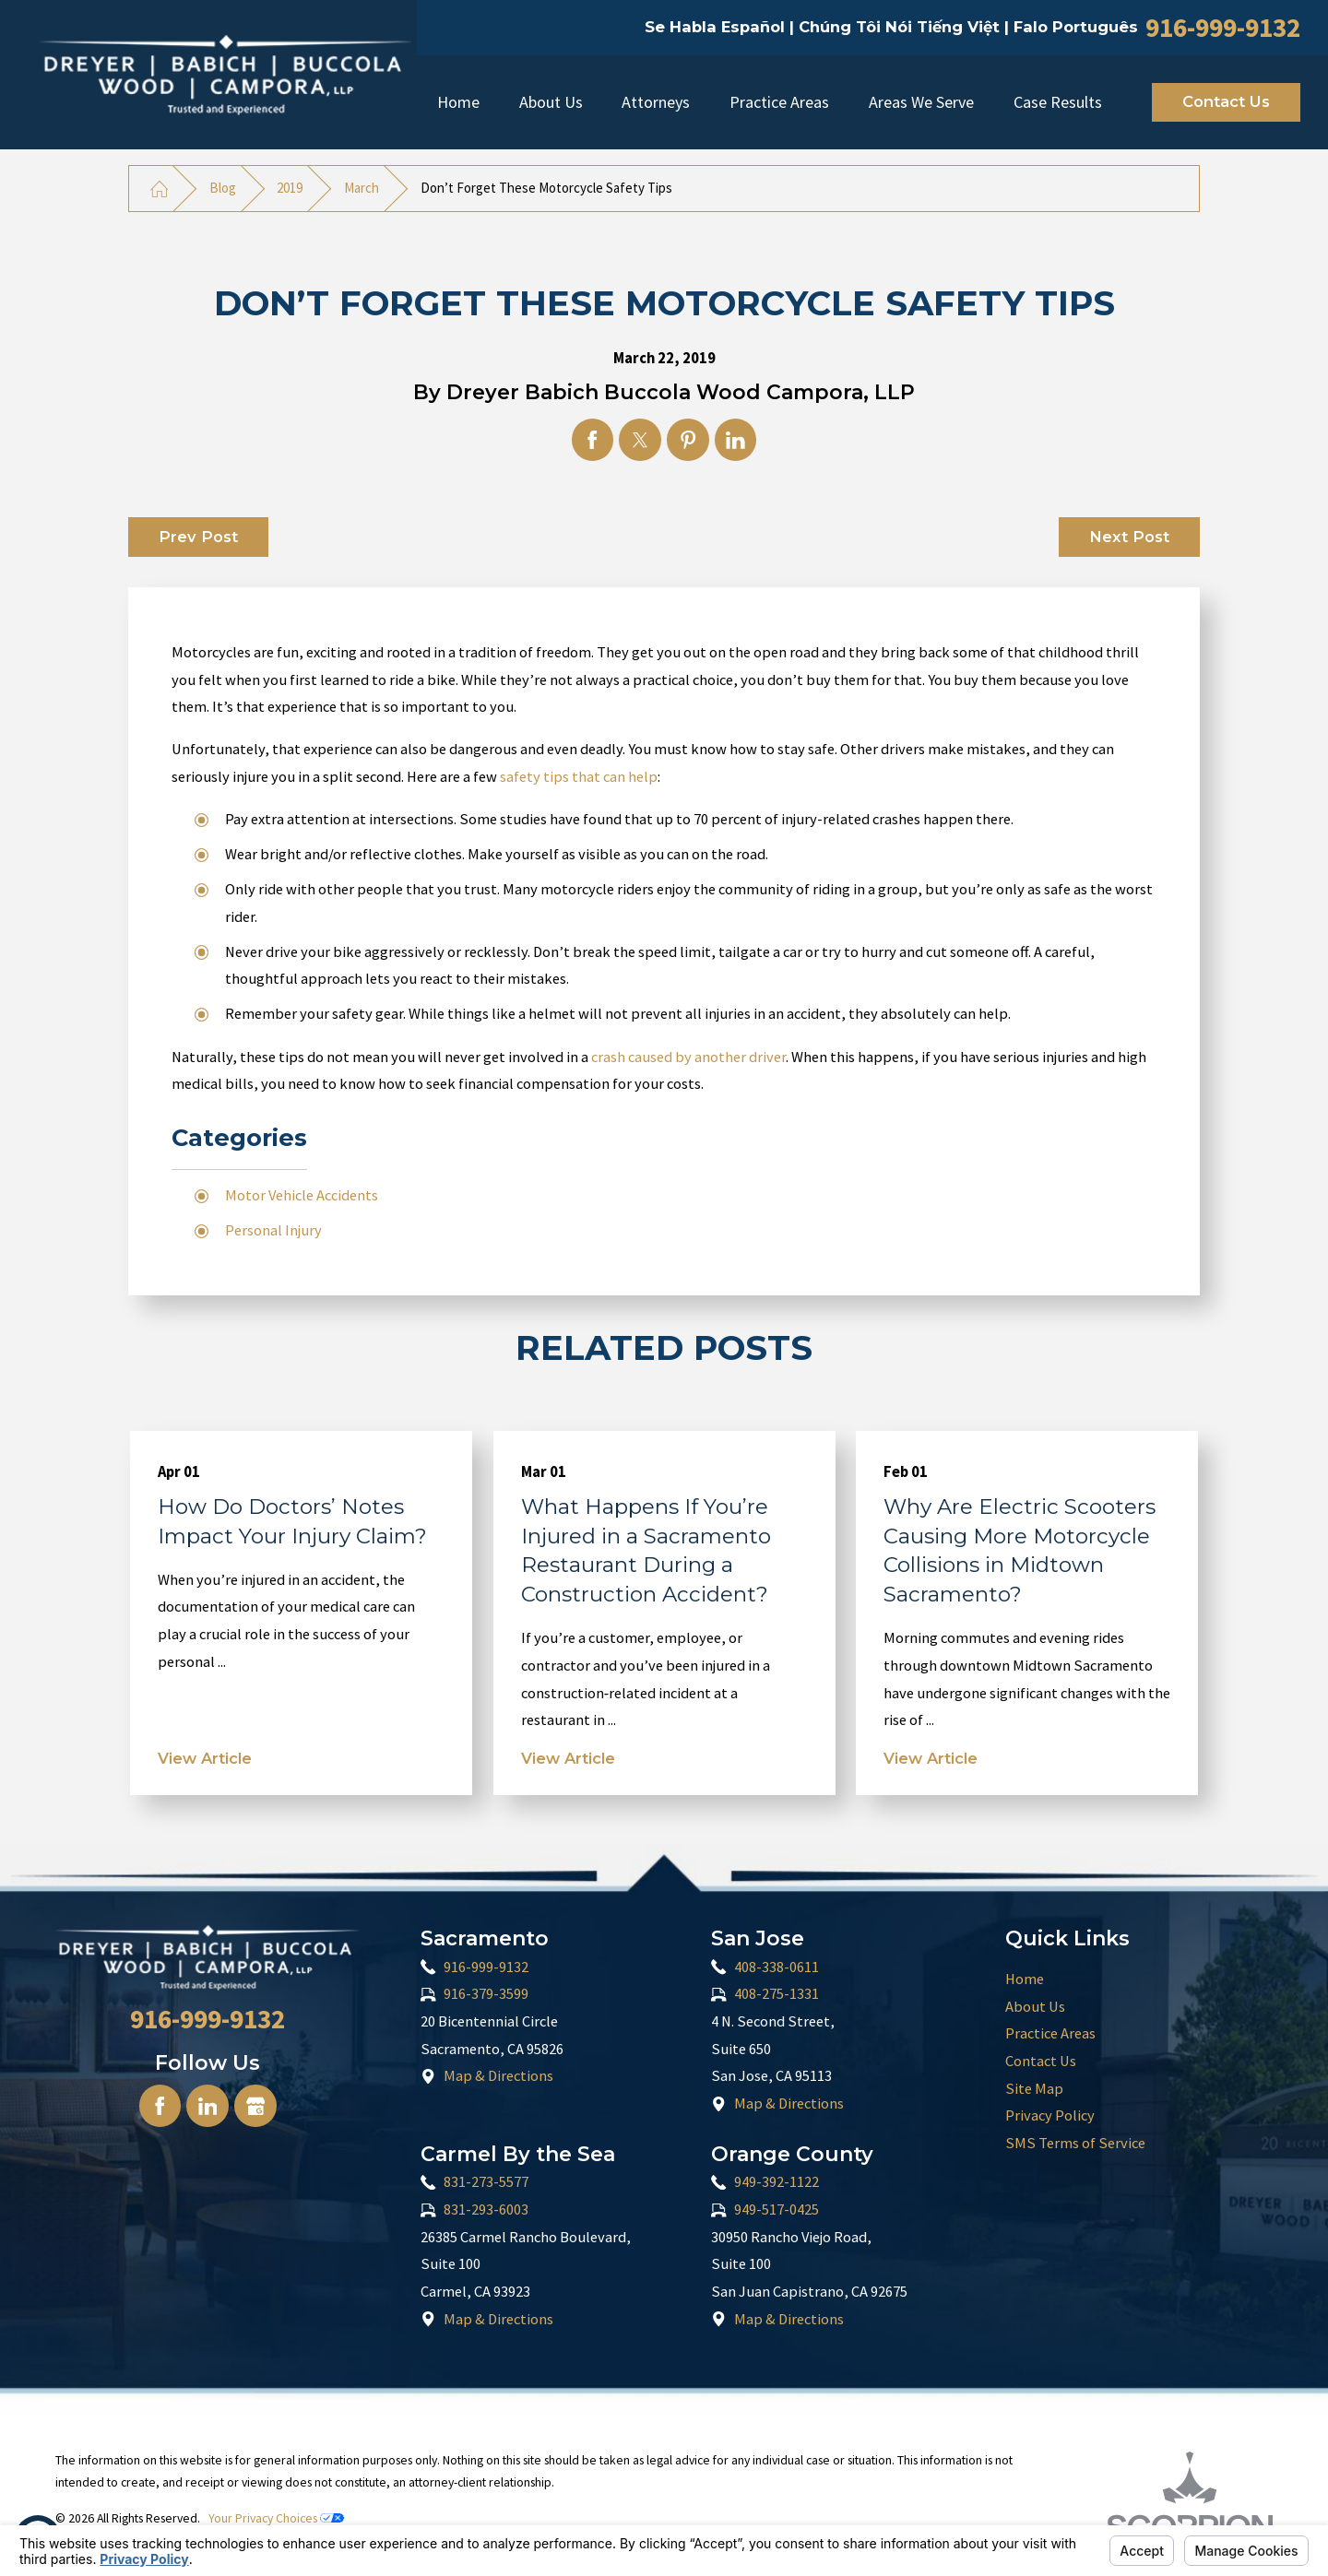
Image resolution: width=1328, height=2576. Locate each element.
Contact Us (1226, 101)
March (361, 187)
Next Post (1129, 536)
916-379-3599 (486, 1993)
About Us (551, 101)
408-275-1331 (776, 1993)
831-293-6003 (486, 2209)
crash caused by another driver (688, 1057)
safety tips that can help (579, 776)
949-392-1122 (776, 2182)
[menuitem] (458, 102)
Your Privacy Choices (276, 2518)
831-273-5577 (486, 2182)
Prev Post (198, 536)
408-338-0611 (776, 1967)
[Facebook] (160, 2105)
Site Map (1034, 2088)
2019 (289, 187)
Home (458, 101)
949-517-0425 (776, 2209)
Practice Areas (779, 101)
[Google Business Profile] (255, 2105)
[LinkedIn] (207, 2105)
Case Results (1058, 101)
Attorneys (656, 101)
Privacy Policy (1050, 2115)
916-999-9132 (1222, 27)
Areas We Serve (921, 101)
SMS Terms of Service (1075, 2143)
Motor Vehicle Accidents (301, 1195)
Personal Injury (273, 1230)
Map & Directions (498, 2076)
